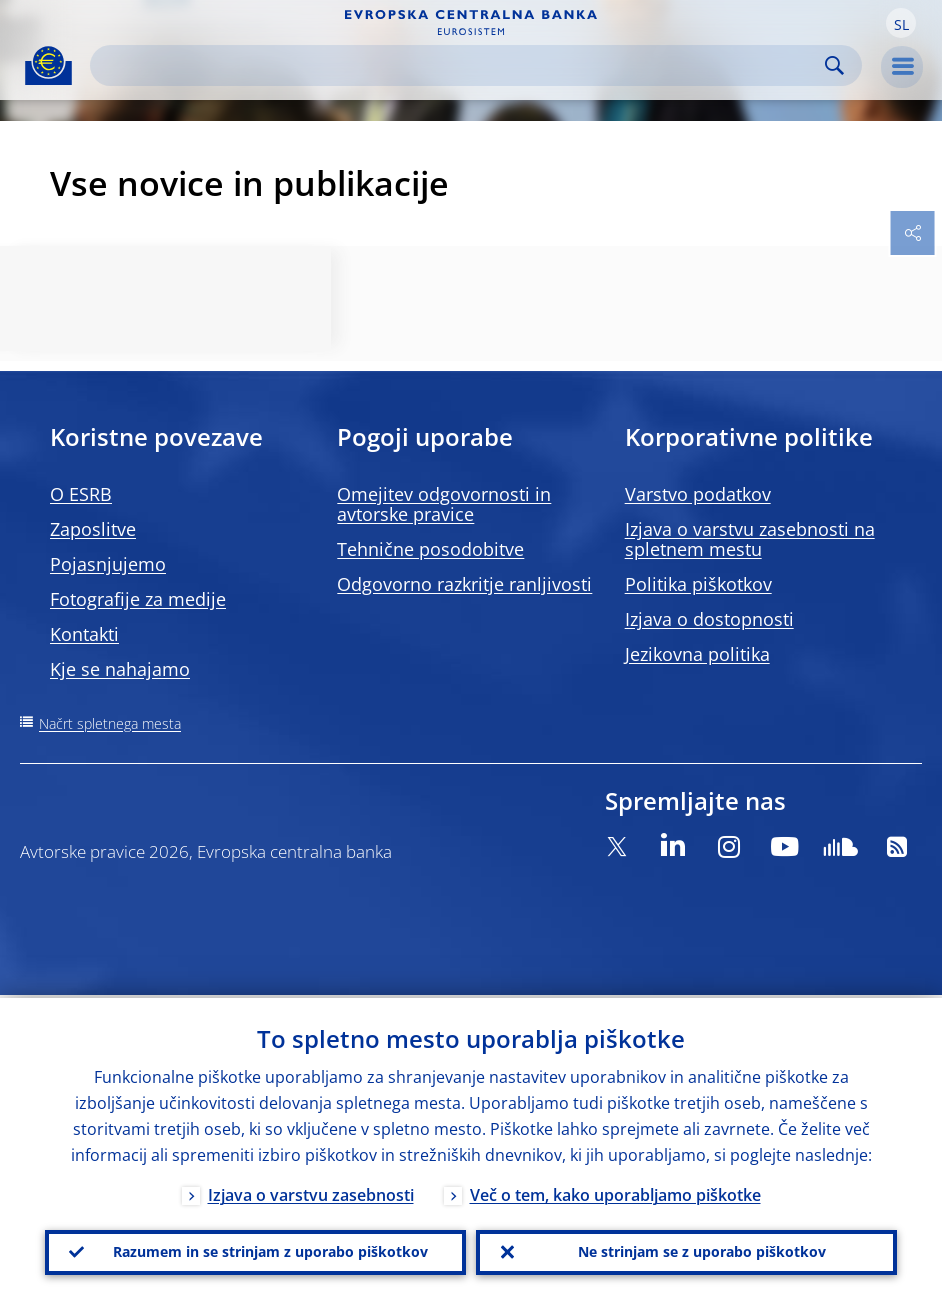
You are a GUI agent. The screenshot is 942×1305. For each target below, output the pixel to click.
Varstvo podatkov (698, 494)
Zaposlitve (93, 529)
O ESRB (81, 494)
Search (834, 65)
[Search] (460, 65)
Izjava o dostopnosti (709, 619)
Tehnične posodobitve (430, 549)
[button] (901, 23)
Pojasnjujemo (108, 564)
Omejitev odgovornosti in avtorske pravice (444, 504)
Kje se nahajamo (120, 669)
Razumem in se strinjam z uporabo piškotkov (270, 1250)
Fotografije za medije (138, 599)
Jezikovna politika (697, 654)
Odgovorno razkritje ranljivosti (464, 584)
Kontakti (84, 634)
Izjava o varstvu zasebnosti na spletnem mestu (750, 539)
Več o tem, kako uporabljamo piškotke (615, 1192)
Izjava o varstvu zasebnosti (311, 1192)
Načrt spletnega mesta (110, 723)
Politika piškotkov (698, 584)
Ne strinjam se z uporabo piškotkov (702, 1250)
